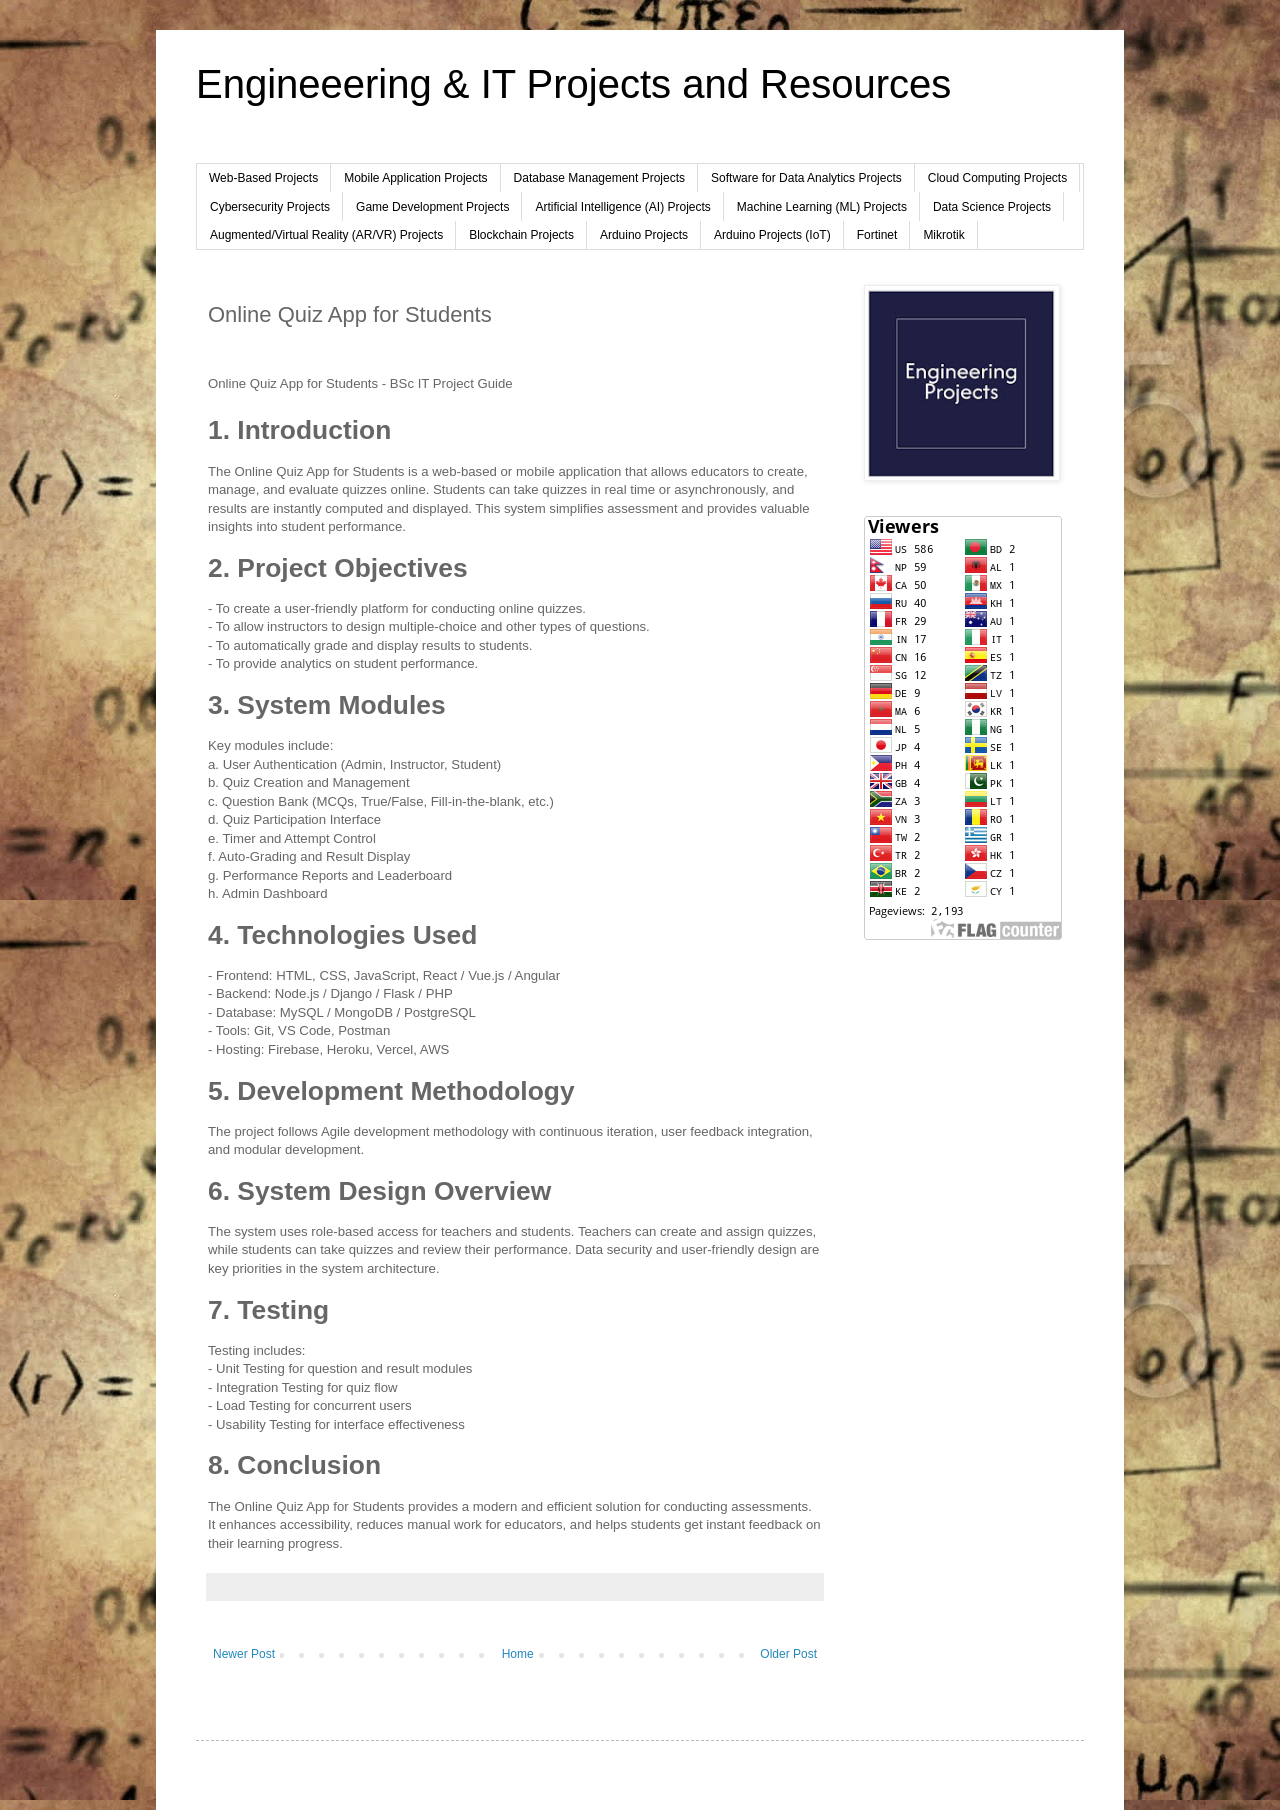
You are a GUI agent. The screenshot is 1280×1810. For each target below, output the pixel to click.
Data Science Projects (992, 207)
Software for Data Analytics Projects (806, 178)
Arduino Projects (644, 235)
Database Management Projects (599, 178)
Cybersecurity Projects (270, 207)
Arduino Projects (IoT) (772, 235)
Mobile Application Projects (415, 178)
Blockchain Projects (521, 235)
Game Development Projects (432, 207)
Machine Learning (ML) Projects (822, 207)
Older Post (788, 1654)
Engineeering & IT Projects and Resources (573, 84)
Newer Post (244, 1654)
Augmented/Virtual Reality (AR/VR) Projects (326, 235)
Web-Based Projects (263, 178)
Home (518, 1654)
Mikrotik (943, 235)
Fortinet (877, 235)
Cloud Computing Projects (997, 178)
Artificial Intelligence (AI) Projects (622, 207)
